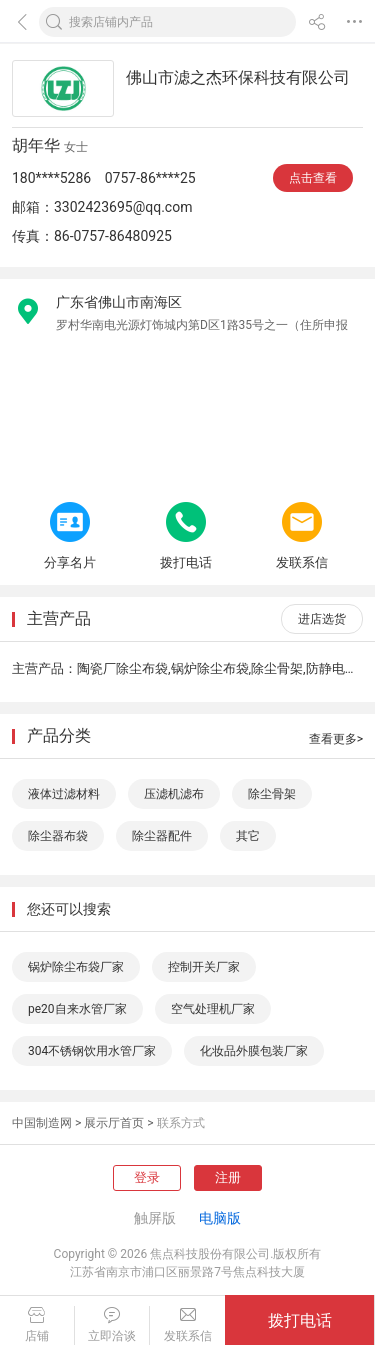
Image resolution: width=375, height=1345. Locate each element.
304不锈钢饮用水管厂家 (92, 1051)
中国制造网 (42, 1123)
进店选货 (322, 619)
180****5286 (51, 178)
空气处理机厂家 (213, 1009)
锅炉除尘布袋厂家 (76, 967)
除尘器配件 (162, 836)
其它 (248, 836)
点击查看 (313, 178)
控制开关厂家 (204, 967)
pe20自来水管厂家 (77, 1009)
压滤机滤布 (174, 794)
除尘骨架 (272, 794)
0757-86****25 (150, 178)
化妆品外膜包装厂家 (254, 1051)
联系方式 (181, 1123)
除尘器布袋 (58, 836)
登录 (147, 1177)
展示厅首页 (114, 1123)
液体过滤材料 (64, 794)
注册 (228, 1177)
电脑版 (220, 1218)
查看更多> (336, 739)
